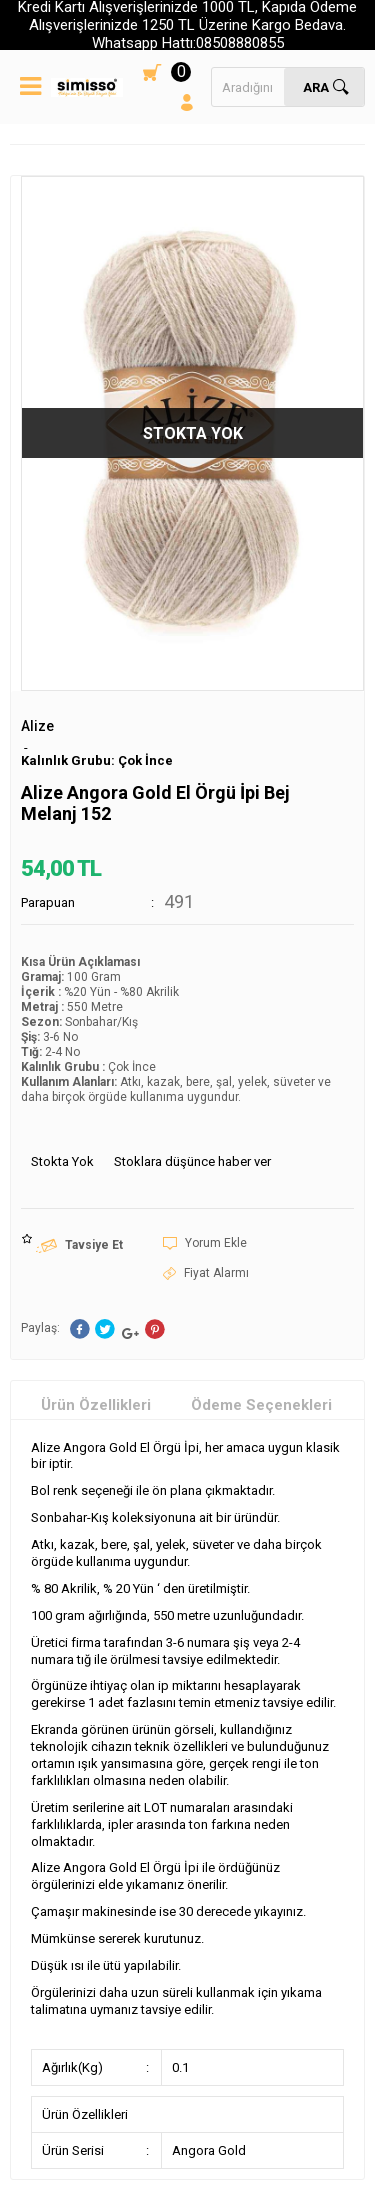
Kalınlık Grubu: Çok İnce (97, 760)
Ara (316, 87)
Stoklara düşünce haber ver (192, 1161)
